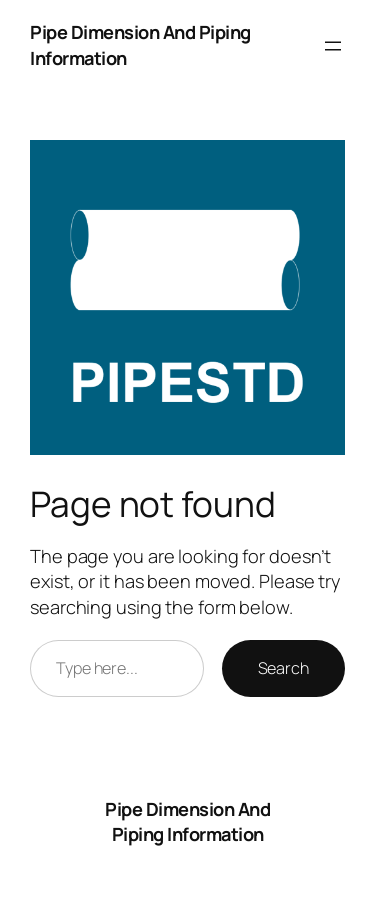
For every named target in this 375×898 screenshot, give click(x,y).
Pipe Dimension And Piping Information (187, 822)
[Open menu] (333, 46)
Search (283, 668)
